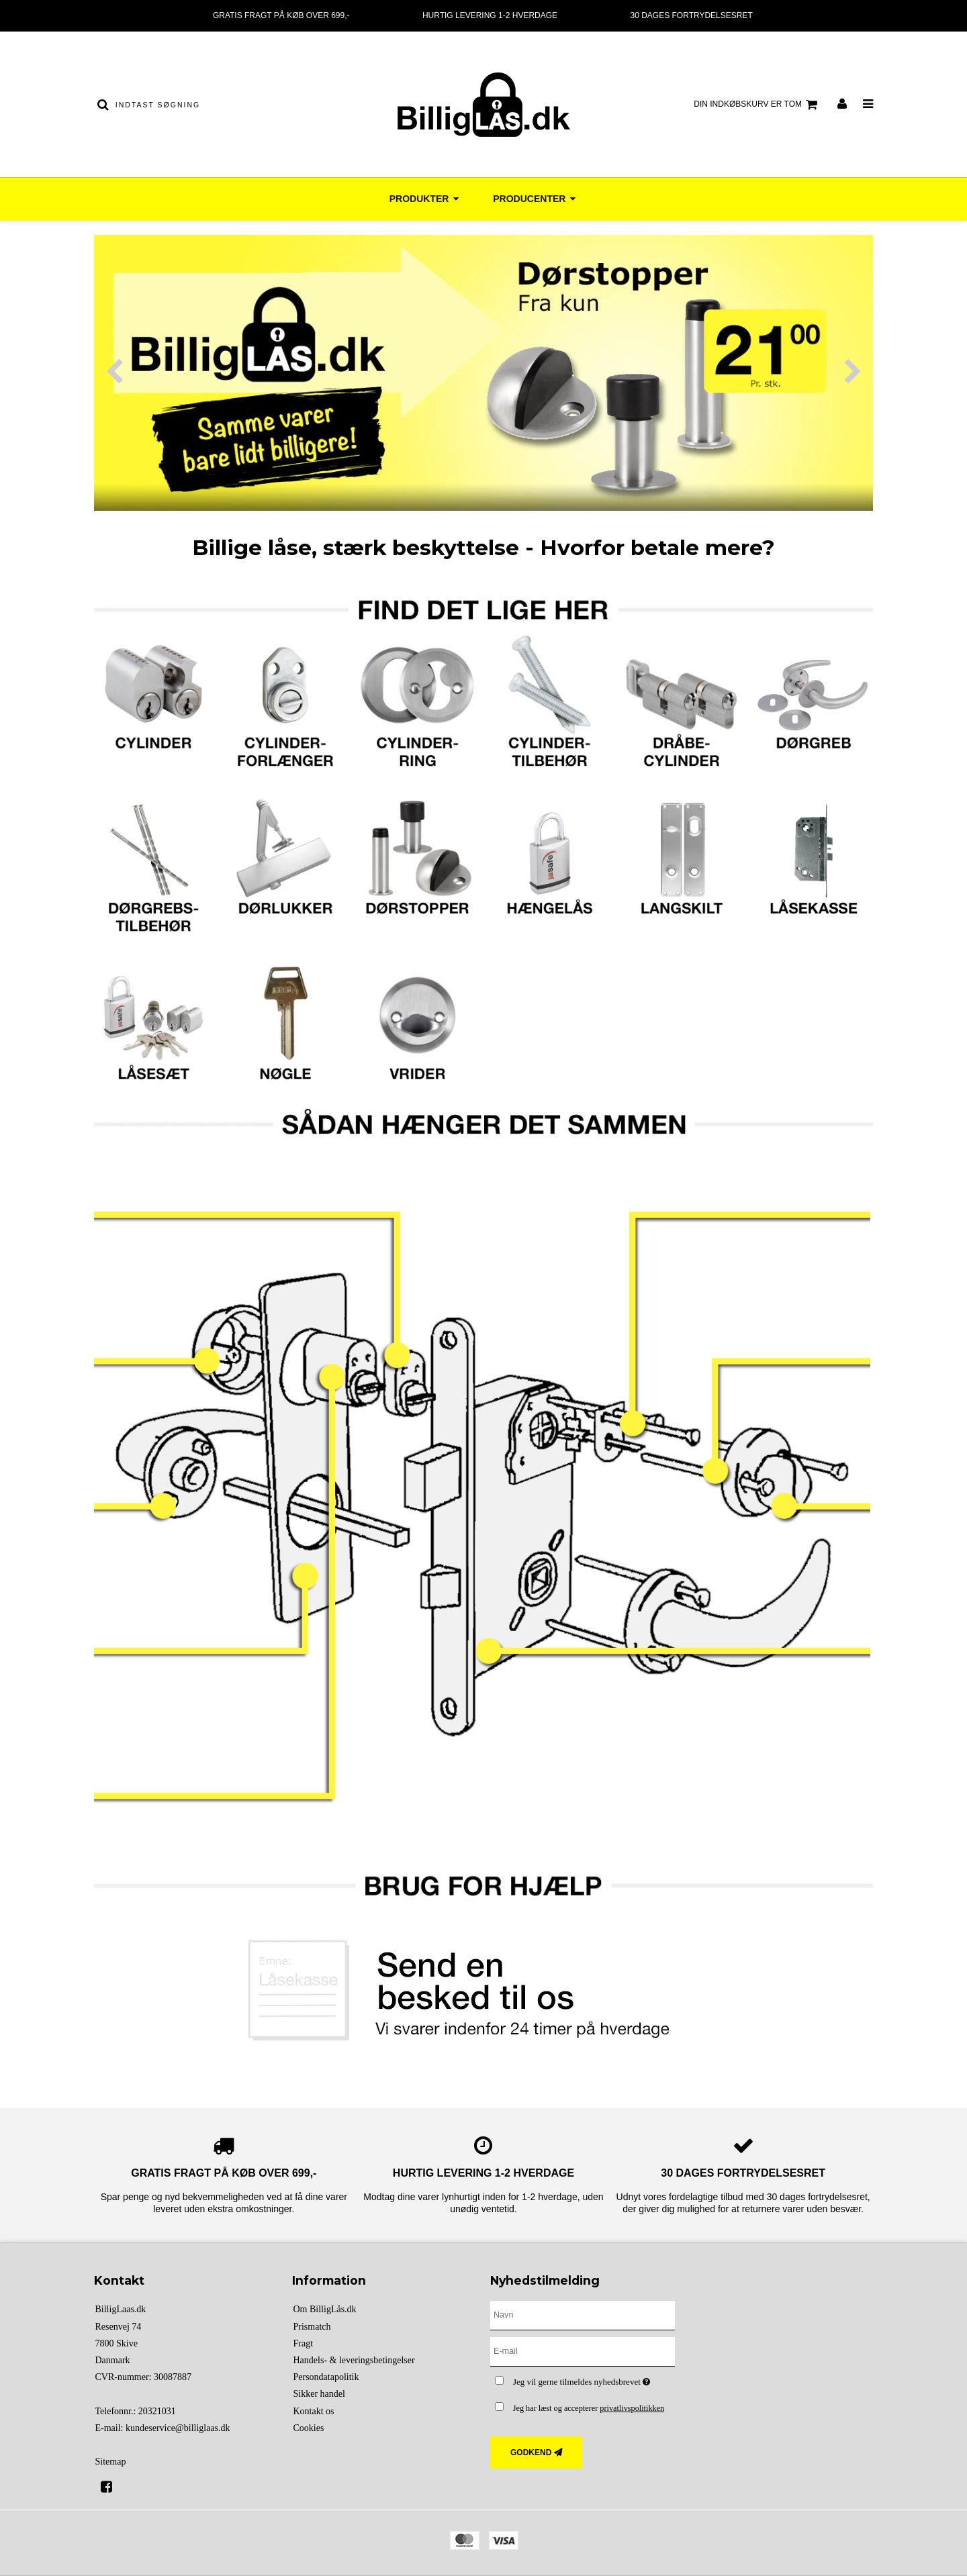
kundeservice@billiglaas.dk (178, 2428)
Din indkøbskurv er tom (757, 105)
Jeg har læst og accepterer (589, 2408)
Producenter (535, 199)
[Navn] (582, 2315)
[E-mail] (582, 2351)
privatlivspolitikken (632, 2408)
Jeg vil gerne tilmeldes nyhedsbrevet (594, 2379)
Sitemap (110, 2462)
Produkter (425, 199)
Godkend (530, 2452)
